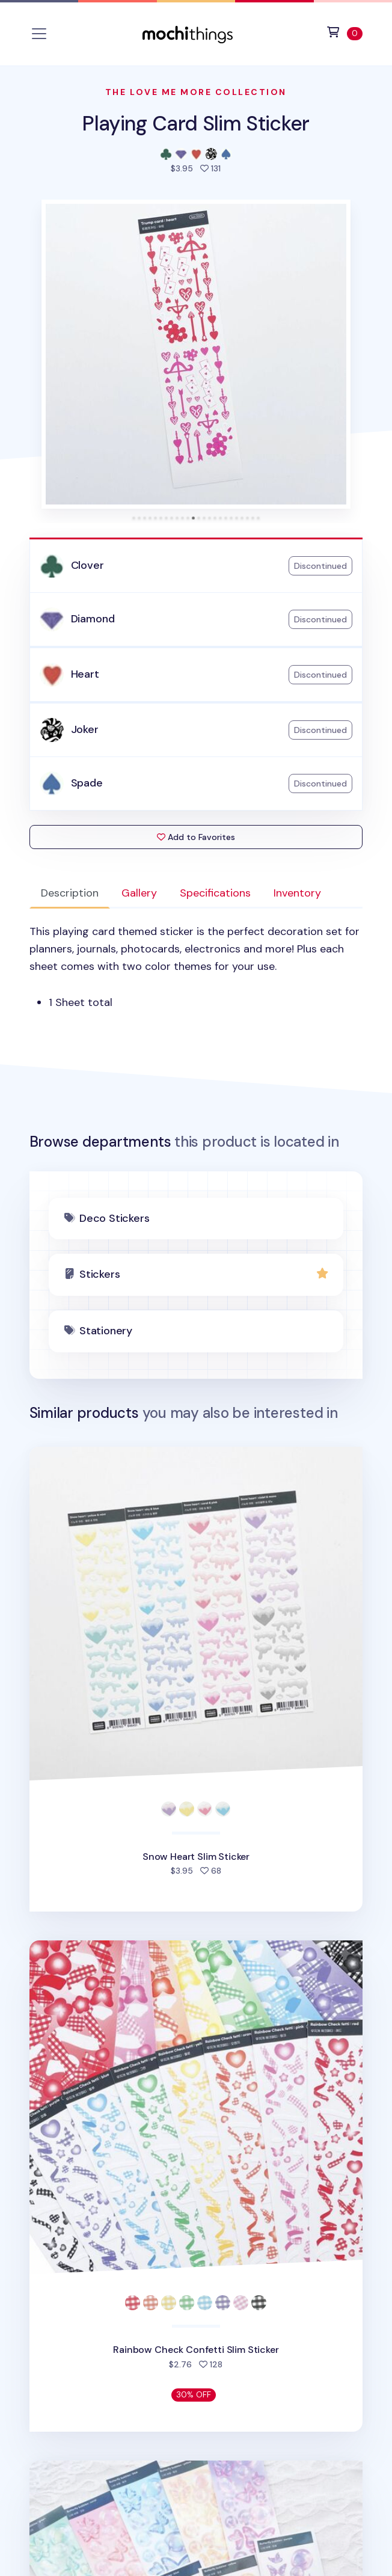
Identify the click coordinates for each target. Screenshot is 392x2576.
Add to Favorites (196, 837)
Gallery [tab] (139, 893)
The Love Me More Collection (196, 92)
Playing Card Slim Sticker (195, 123)
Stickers (99, 1274)
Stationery (105, 1330)
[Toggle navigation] (39, 34)
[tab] (133, 518)
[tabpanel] (196, 967)
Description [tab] (70, 893)
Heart (85, 674)
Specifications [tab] (215, 893)
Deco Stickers (114, 1218)
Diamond (93, 619)
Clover (87, 565)
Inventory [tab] (297, 893)
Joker (85, 729)
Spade (87, 783)
